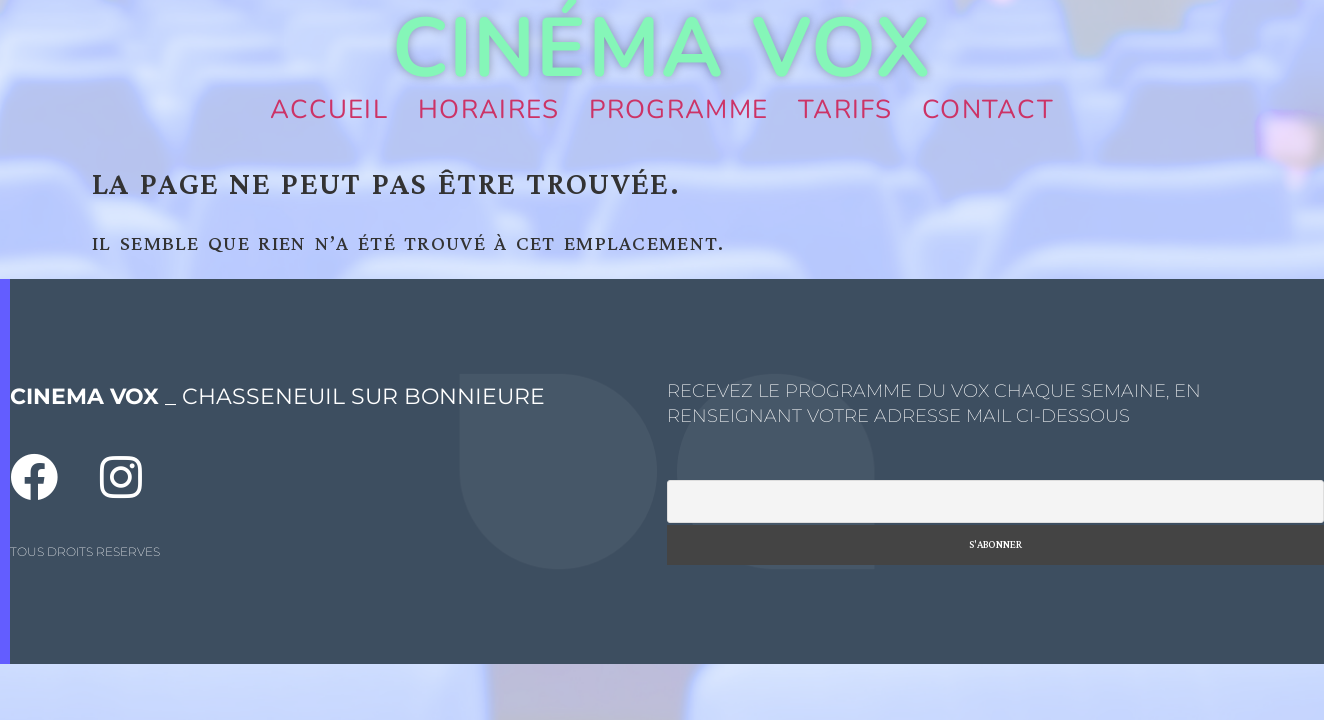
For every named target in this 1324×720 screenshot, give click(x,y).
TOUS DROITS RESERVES (85, 551)
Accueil (329, 109)
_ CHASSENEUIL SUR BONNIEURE (277, 396)
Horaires (488, 109)
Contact (988, 109)
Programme (678, 109)
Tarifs (845, 109)
